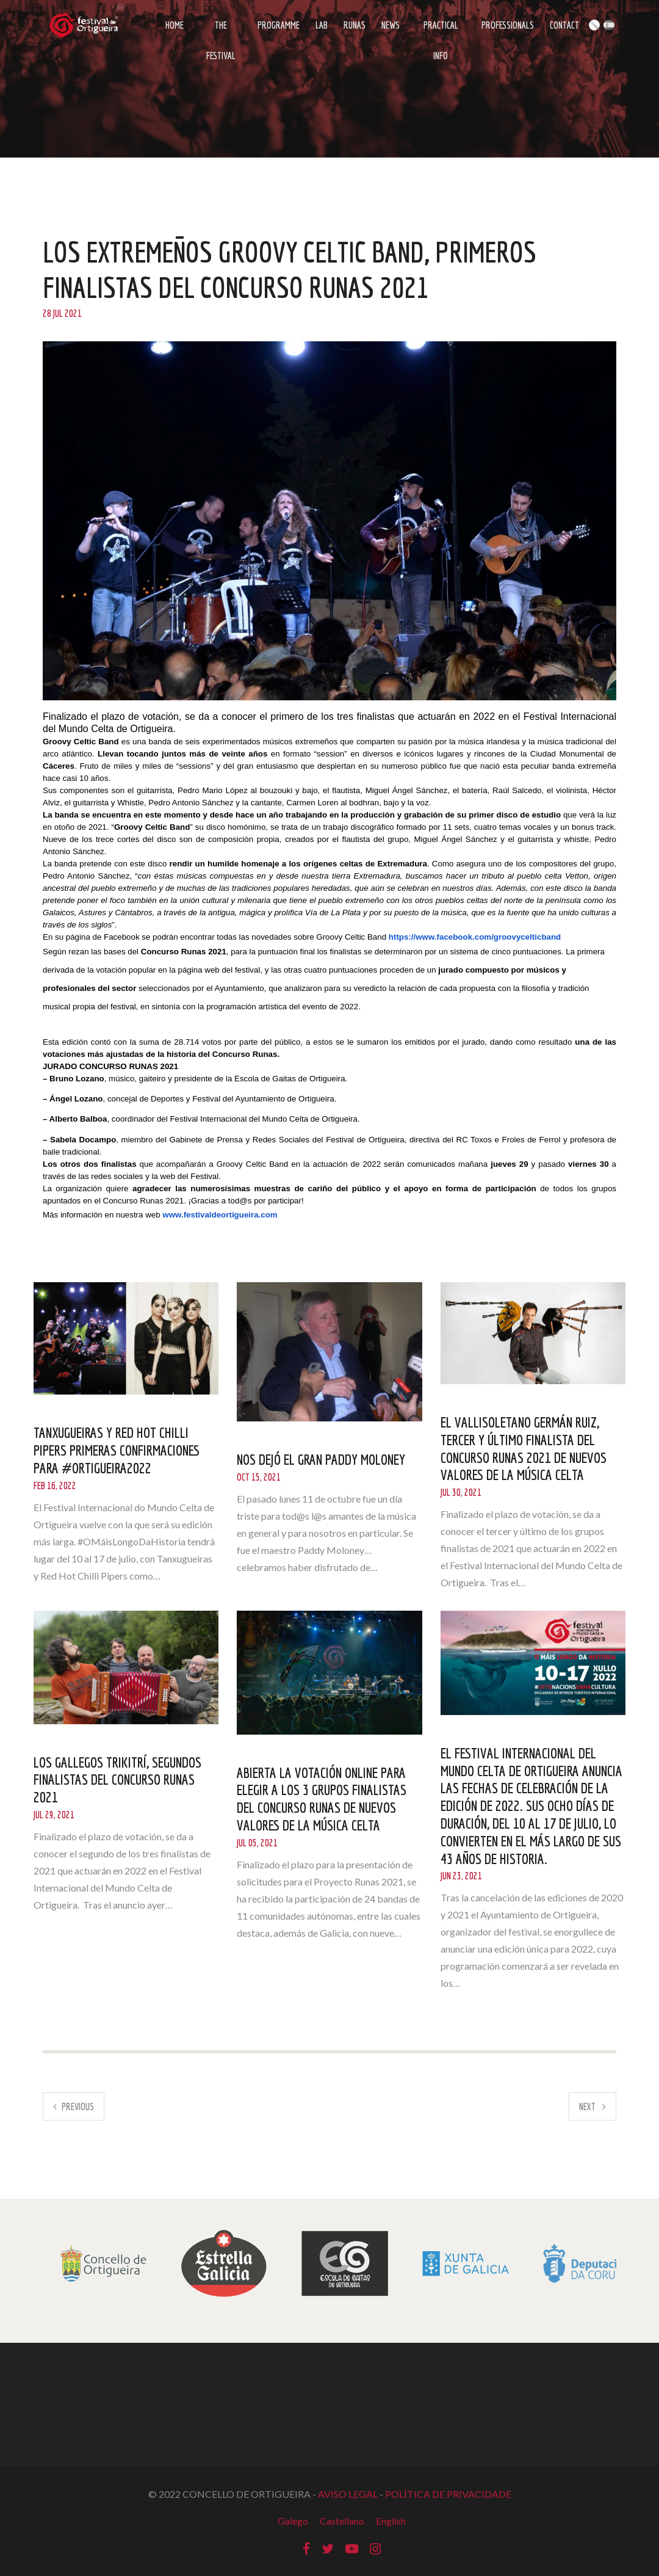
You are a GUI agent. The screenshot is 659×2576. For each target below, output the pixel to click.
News (390, 25)
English (391, 2521)
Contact (564, 25)
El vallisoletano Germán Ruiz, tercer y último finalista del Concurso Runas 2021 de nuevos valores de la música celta (524, 1448)
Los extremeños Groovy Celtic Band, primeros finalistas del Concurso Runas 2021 (289, 269)
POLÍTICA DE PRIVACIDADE (448, 2494)
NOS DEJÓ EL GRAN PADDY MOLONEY (321, 1459)
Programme (278, 25)
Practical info (440, 30)
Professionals (507, 25)
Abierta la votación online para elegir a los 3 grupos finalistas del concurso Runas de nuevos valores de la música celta (321, 1799)
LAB (321, 25)
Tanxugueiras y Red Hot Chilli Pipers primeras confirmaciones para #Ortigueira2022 (117, 1450)
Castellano (342, 2521)
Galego (293, 2521)
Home (174, 25)
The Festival (221, 30)
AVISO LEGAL (348, 2494)
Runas (355, 25)
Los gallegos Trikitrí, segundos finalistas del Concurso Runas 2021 (117, 1780)
